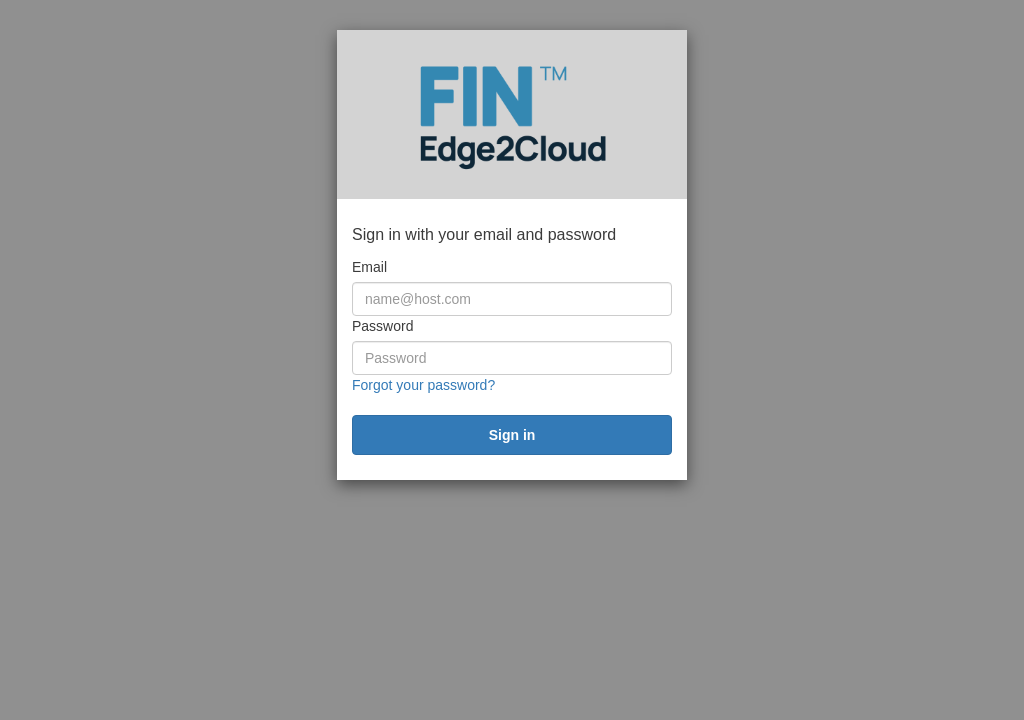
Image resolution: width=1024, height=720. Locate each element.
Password (382, 326)
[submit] (512, 435)
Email (369, 267)
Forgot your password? (423, 385)
